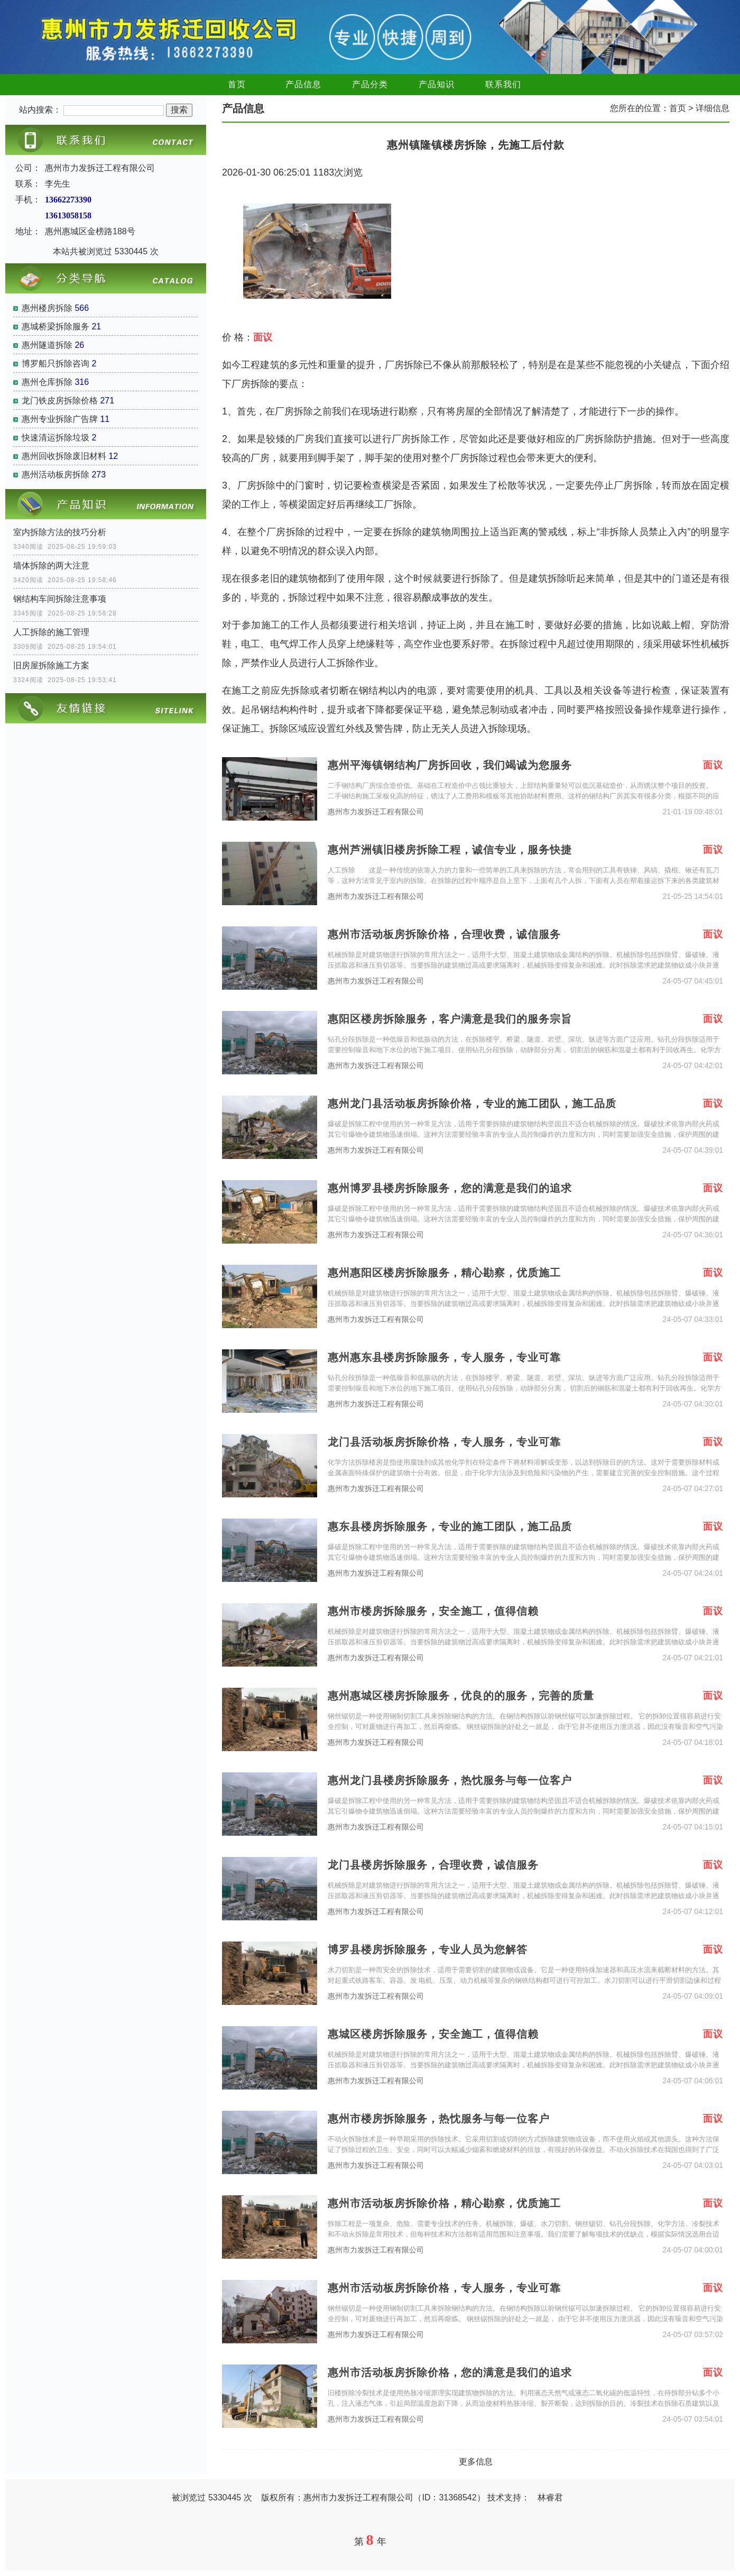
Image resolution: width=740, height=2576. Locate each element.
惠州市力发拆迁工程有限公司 (376, 812)
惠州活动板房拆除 (55, 474)
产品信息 (303, 84)
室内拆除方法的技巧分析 (59, 532)
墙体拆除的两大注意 (51, 565)
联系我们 (503, 84)
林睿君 (550, 2497)
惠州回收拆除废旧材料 (64, 456)
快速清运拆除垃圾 (55, 437)
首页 (237, 84)
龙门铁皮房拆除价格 (60, 400)
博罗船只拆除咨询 (55, 363)
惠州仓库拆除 (47, 382)
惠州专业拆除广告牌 (60, 419)
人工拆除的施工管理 (51, 632)
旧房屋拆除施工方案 (51, 665)
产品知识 (437, 84)
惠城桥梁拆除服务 (55, 326)
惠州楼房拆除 (47, 307)
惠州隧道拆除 (47, 345)
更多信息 (476, 2461)
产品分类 (370, 84)
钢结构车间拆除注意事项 (59, 598)
